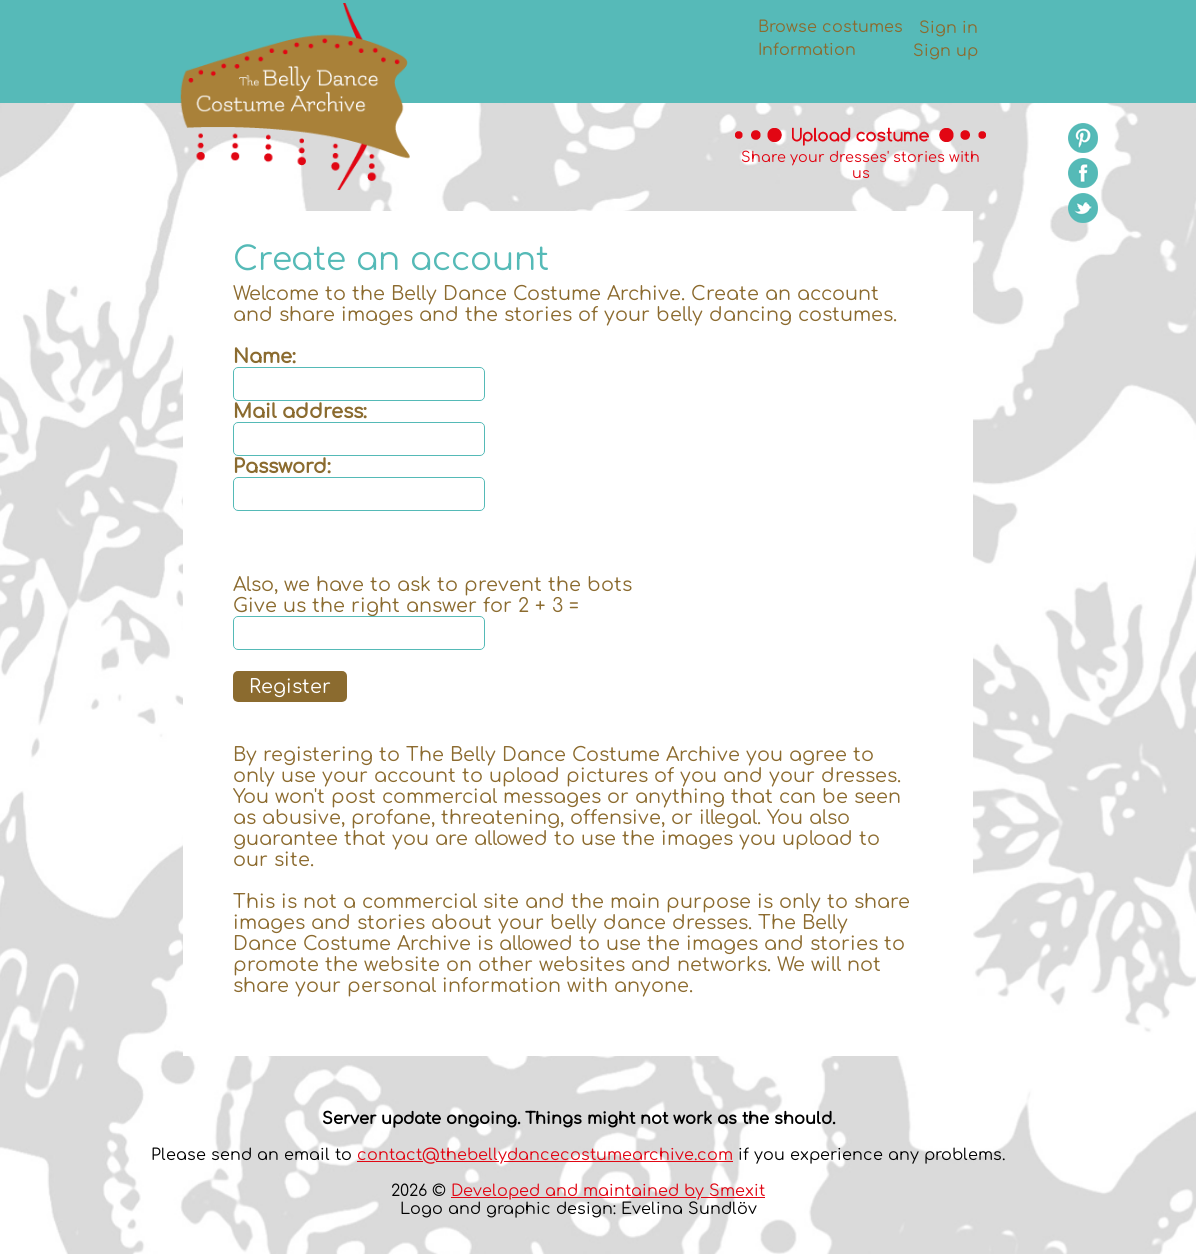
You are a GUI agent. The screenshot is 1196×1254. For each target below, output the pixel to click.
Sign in (948, 28)
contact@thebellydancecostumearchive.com (545, 1155)
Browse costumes (830, 27)
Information (807, 50)
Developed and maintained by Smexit (608, 1191)
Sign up (945, 51)
